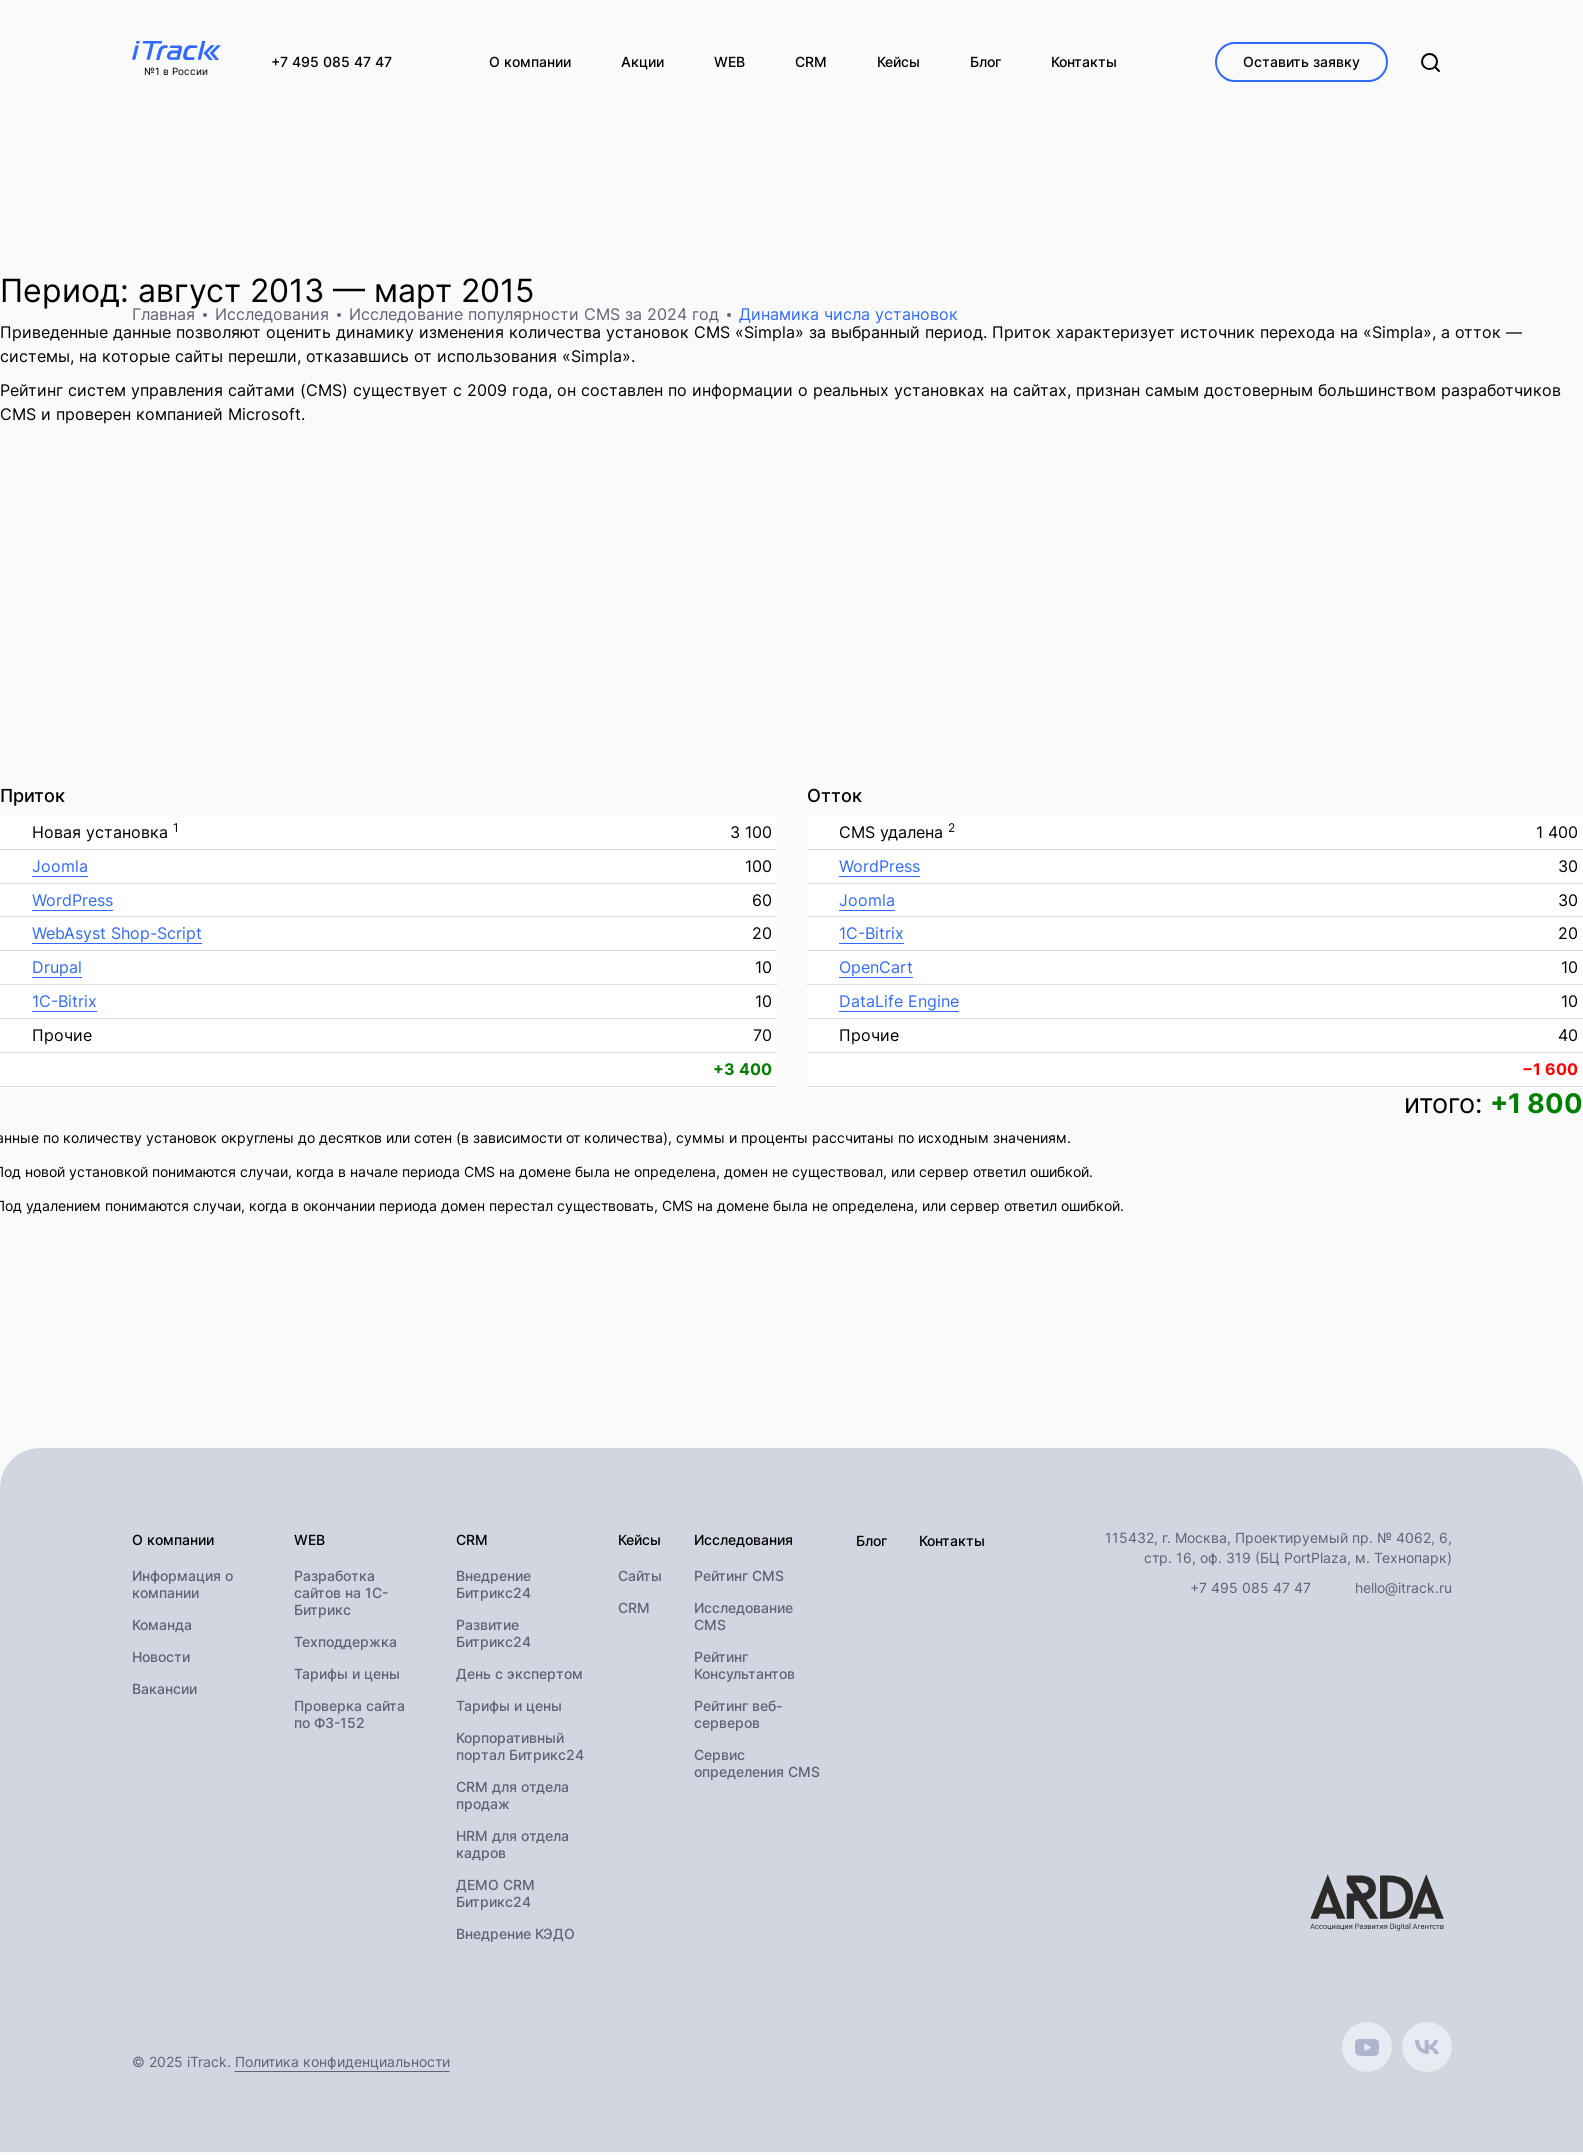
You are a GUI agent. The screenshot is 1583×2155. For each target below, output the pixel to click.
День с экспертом (519, 1676)
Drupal (57, 970)
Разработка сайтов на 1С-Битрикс (341, 1595)
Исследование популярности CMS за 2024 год (534, 316)
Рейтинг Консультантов (744, 1668)
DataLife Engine (899, 1003)
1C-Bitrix (64, 1003)
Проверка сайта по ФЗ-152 (349, 1717)
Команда (162, 1627)
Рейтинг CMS (739, 1578)
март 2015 (454, 292)
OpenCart (876, 970)
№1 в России (176, 72)
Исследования (272, 316)
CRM (634, 1610)
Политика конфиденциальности (342, 2064)
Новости (161, 1659)
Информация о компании (182, 1587)
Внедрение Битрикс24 (493, 1587)
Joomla (60, 868)
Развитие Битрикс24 (493, 1636)
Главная (163, 316)
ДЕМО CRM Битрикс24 (495, 1896)
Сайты (640, 1578)
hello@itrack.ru (1403, 1589)
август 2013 (231, 292)
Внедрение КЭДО (515, 1936)
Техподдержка (345, 1644)
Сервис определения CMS (757, 1766)
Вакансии (164, 1691)
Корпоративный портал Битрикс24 (520, 1749)
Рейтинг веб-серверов (738, 1717)
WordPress (72, 902)
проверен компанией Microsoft (178, 416)
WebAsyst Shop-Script (117, 936)
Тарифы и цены (347, 1676)
